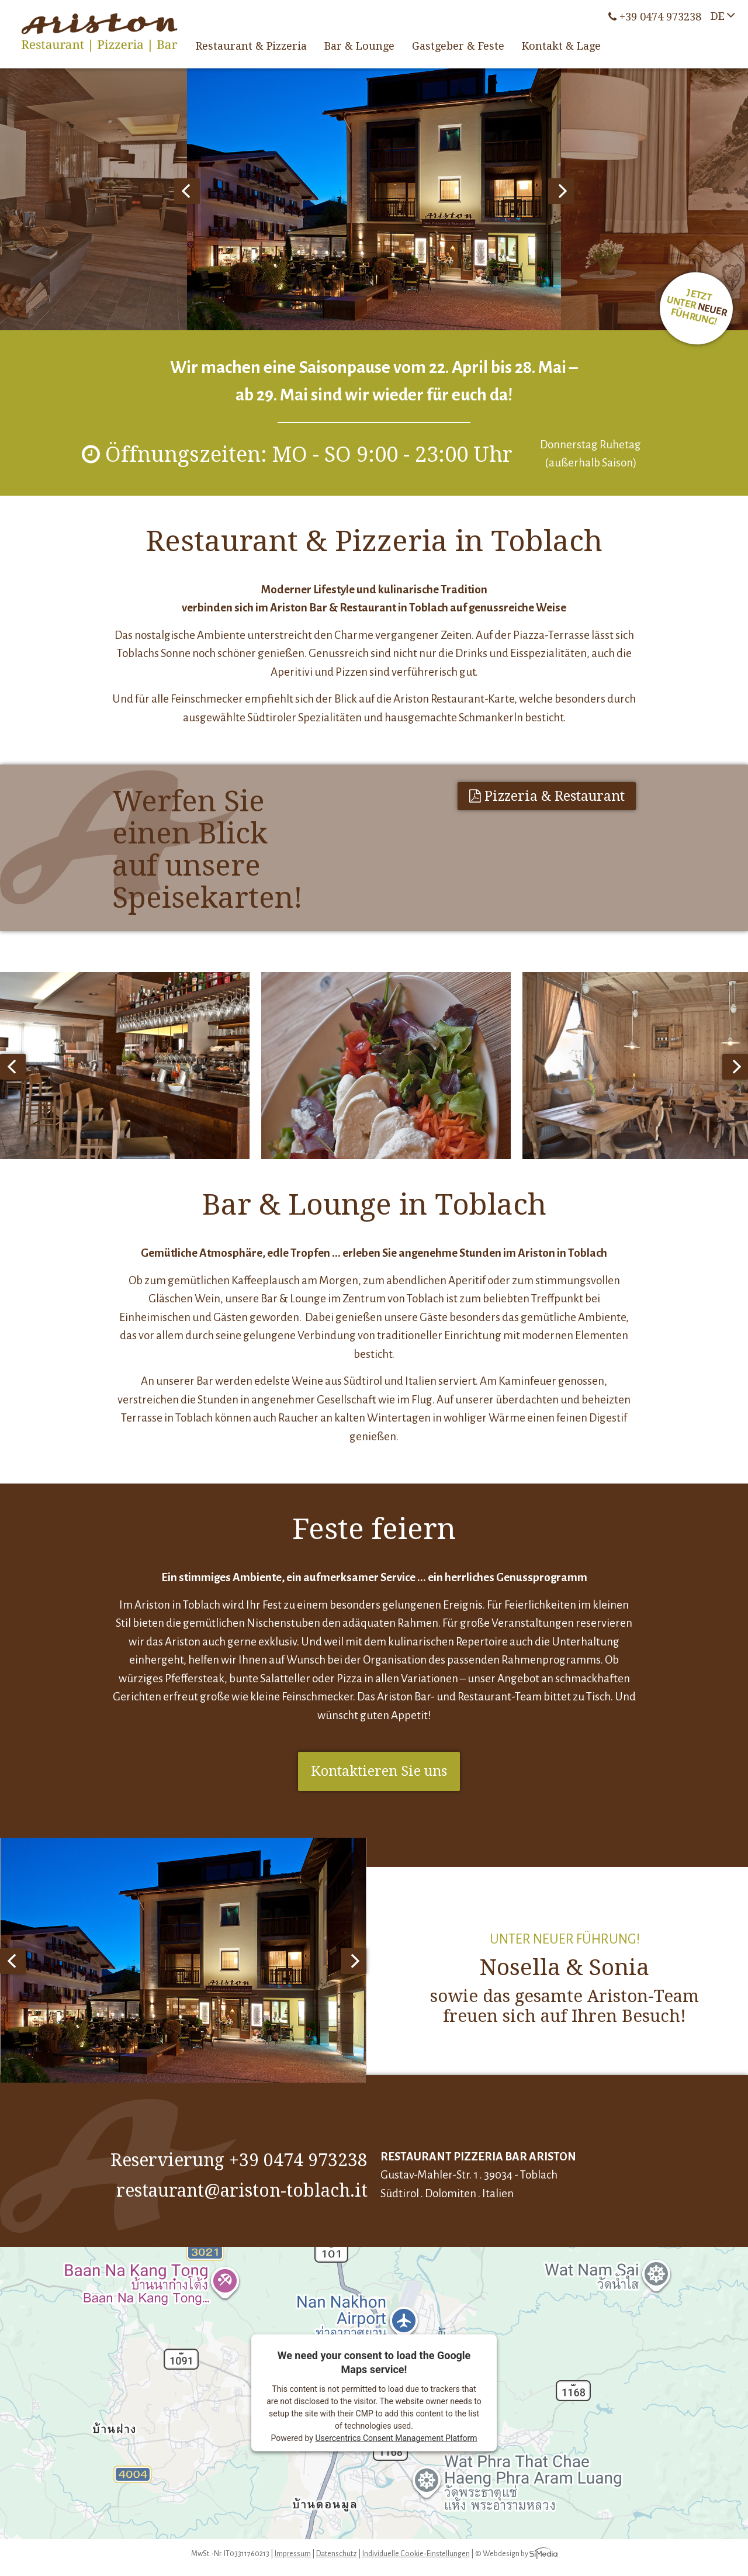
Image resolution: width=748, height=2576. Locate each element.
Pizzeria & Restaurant (547, 796)
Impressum (293, 2554)
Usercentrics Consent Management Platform (396, 2438)
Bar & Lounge (359, 46)
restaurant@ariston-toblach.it (242, 2190)
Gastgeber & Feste (458, 46)
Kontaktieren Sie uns (379, 1771)
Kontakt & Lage (561, 46)
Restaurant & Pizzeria (251, 46)
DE (718, 16)
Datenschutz (336, 2554)
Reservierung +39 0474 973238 (239, 2160)
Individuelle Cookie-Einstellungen (416, 2554)
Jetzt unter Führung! (697, 308)
